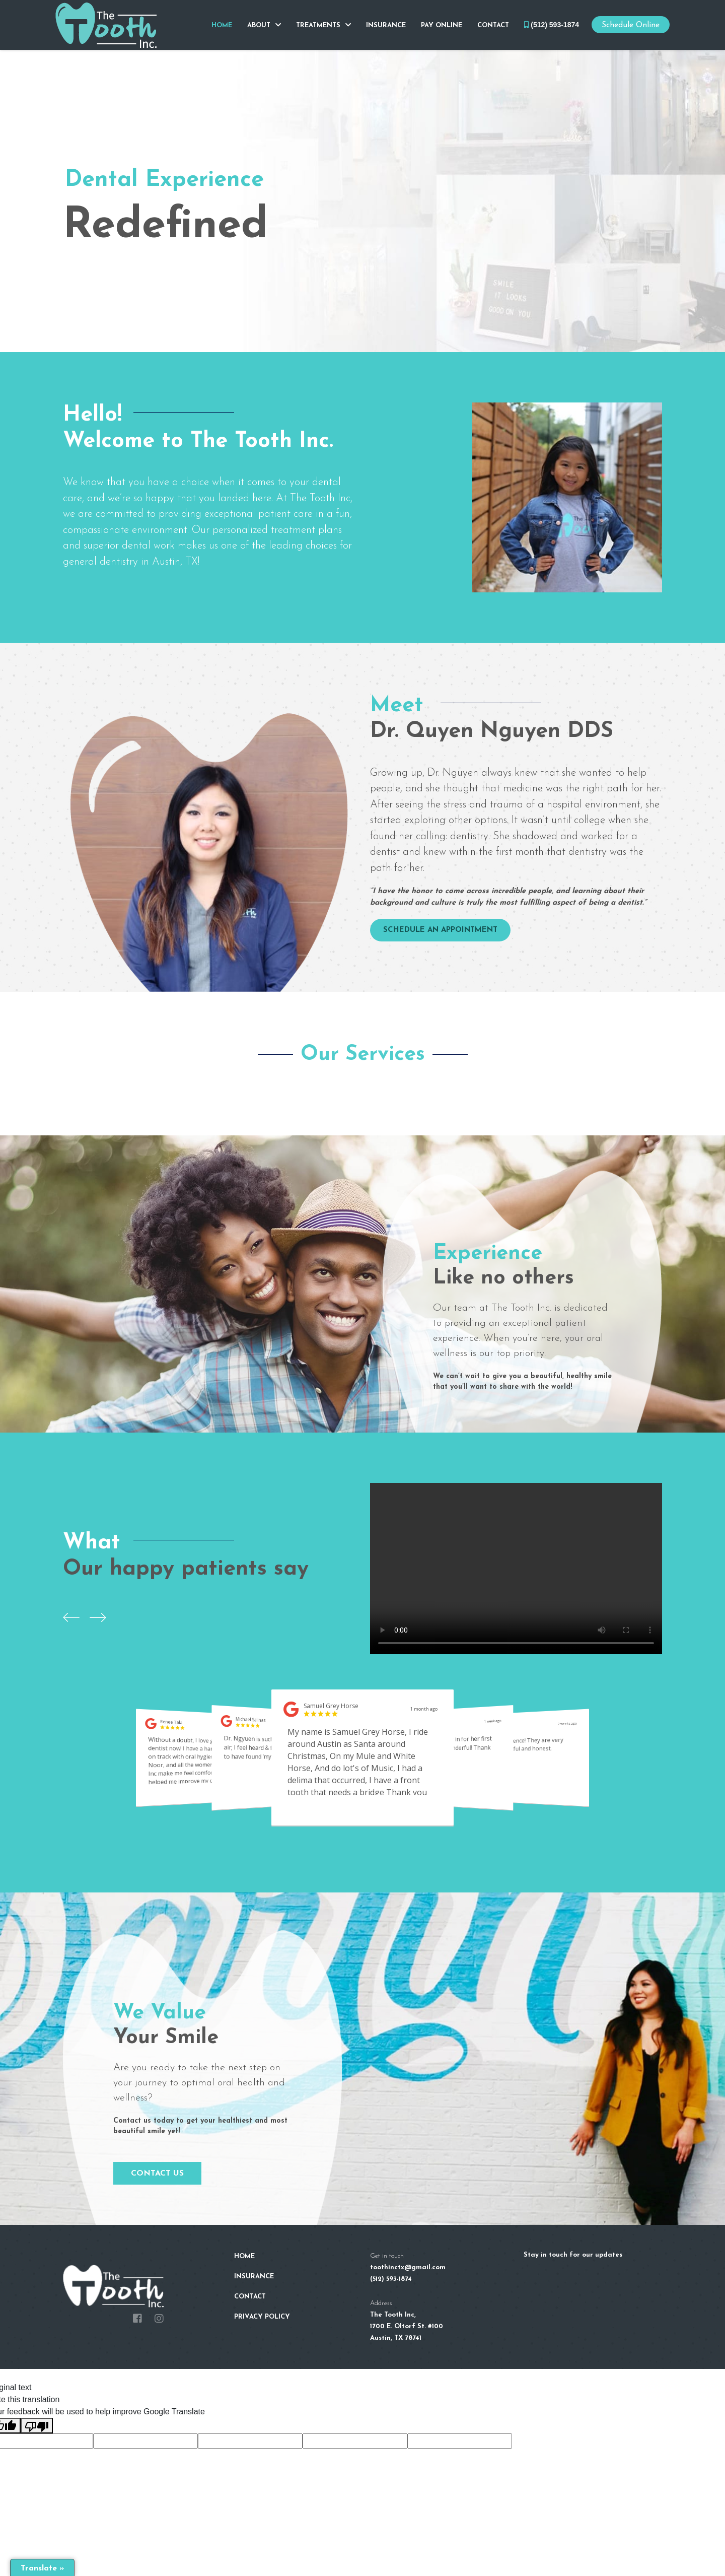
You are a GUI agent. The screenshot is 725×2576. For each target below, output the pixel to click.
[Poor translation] (37, 2425)
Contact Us (157, 2174)
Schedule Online (631, 25)
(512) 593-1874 (551, 25)
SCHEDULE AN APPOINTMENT (440, 930)
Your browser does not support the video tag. (516, 1568)
